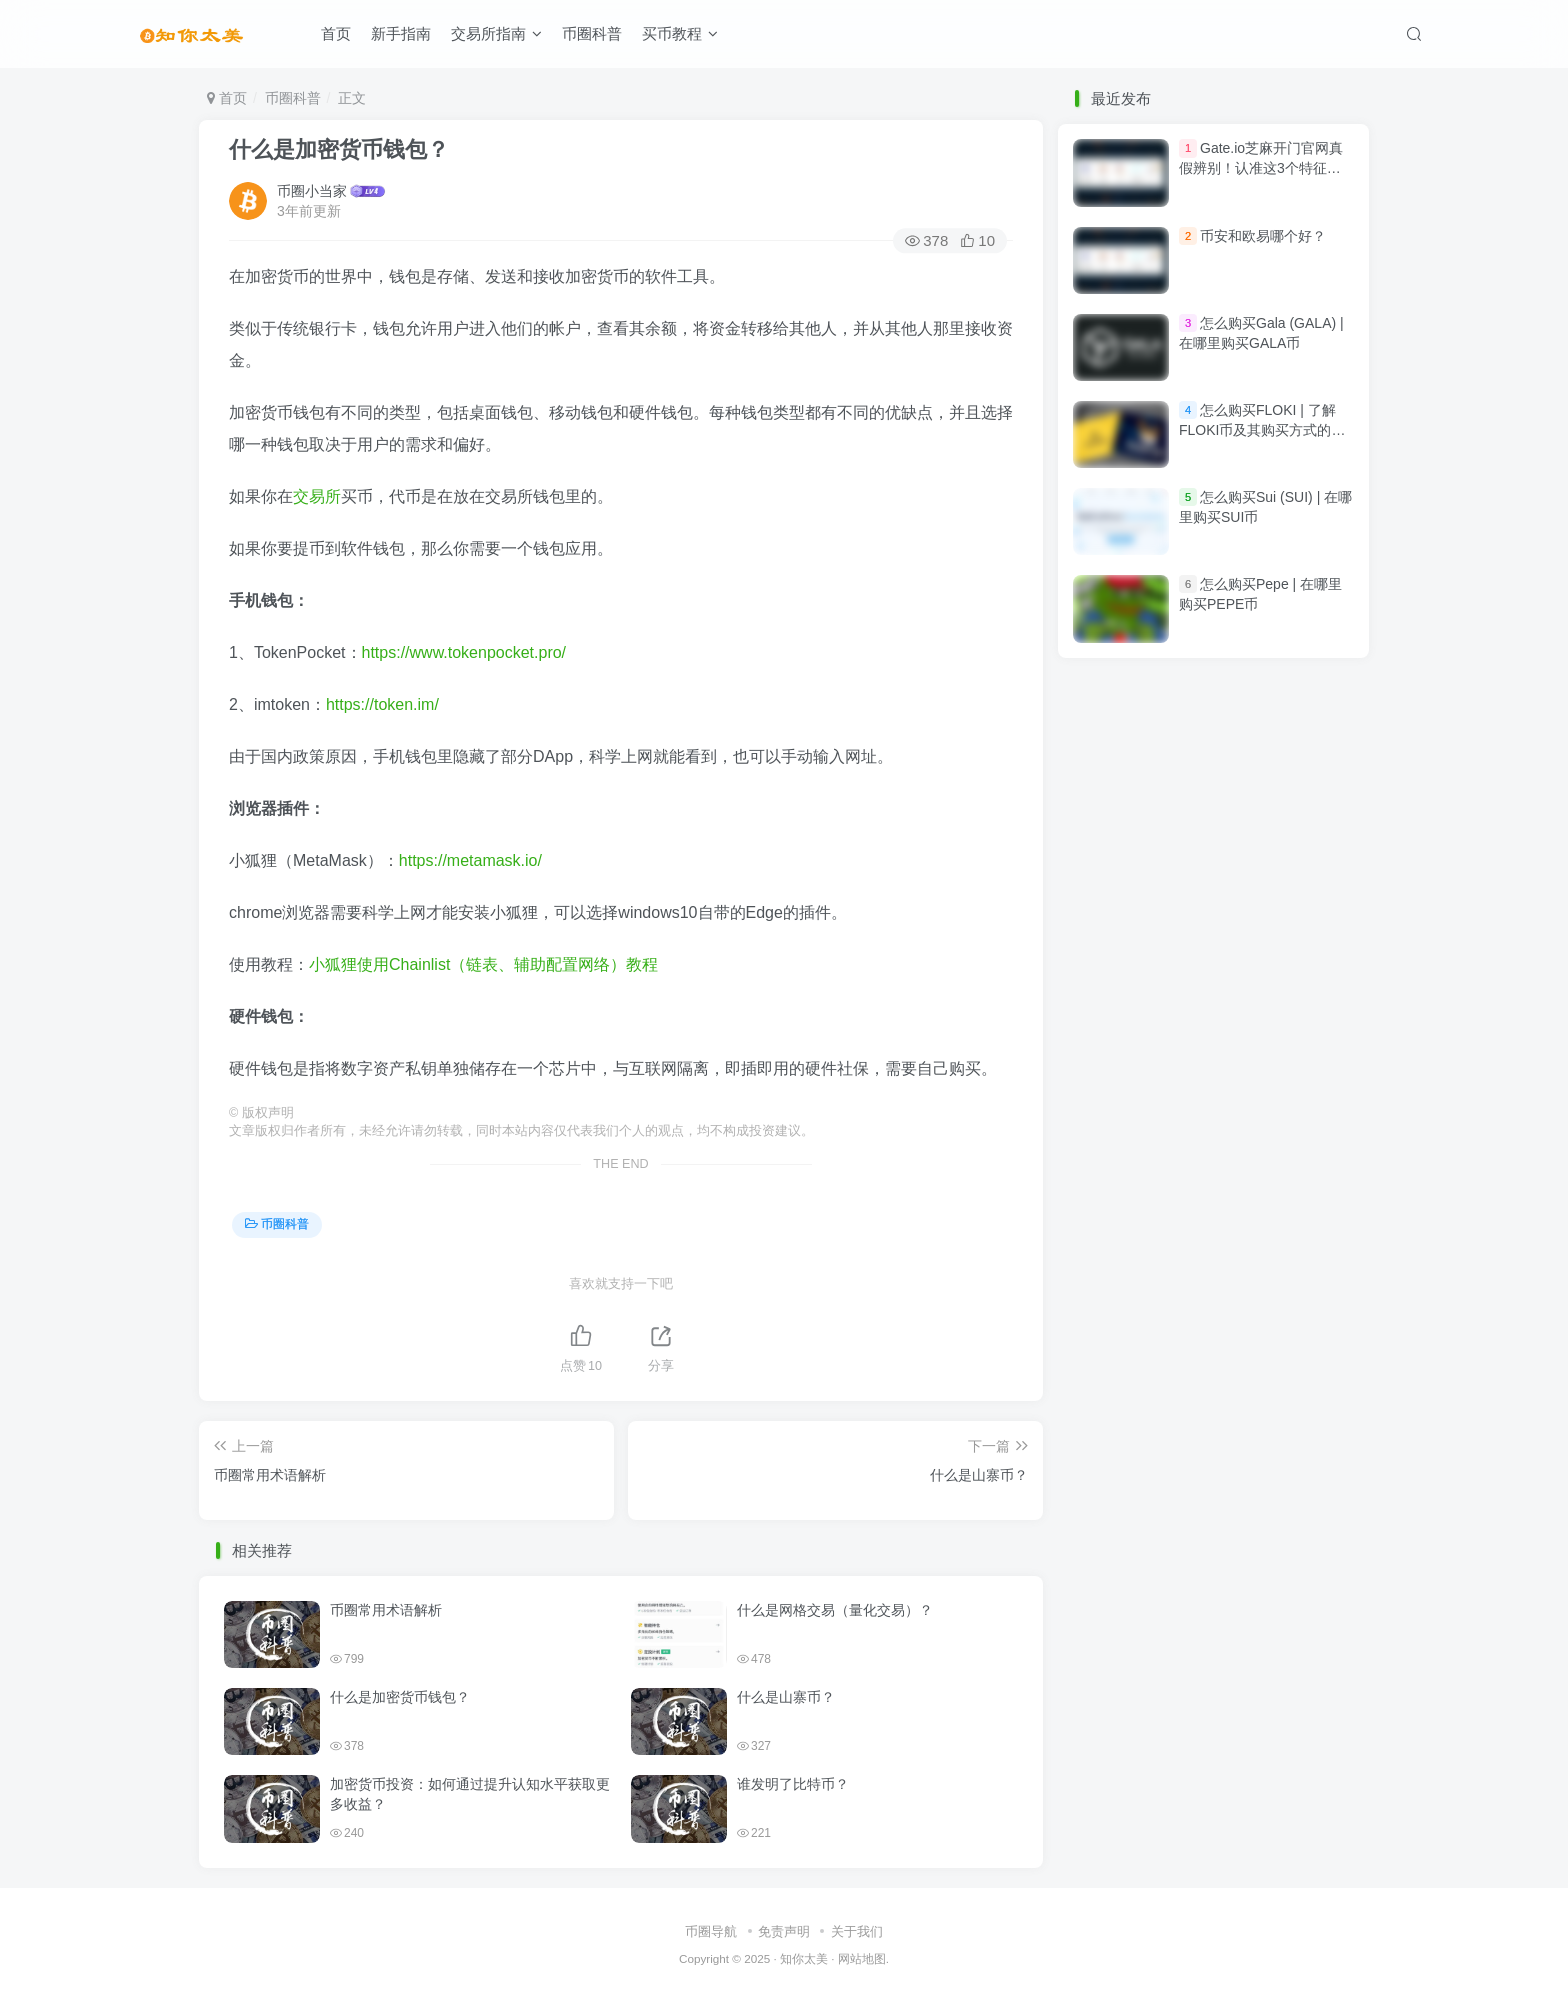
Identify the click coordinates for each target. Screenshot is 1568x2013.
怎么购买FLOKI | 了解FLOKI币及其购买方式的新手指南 (1262, 429)
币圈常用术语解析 (386, 1610)
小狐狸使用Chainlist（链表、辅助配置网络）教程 (483, 964)
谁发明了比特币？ (793, 1784)
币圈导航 (711, 1931)
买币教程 (680, 33)
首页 (336, 33)
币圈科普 (592, 33)
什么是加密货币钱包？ (339, 149)
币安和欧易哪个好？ (1263, 236)
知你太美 (804, 1958)
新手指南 (401, 33)
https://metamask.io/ (470, 860)
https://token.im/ (382, 704)
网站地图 (862, 1958)
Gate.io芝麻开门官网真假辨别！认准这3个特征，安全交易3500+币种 (1261, 168)
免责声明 (784, 1931)
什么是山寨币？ (786, 1697)
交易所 (317, 496)
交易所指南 (496, 33)
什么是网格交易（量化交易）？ (835, 1610)
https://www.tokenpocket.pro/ (464, 652)
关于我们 (857, 1931)
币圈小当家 (312, 191)
